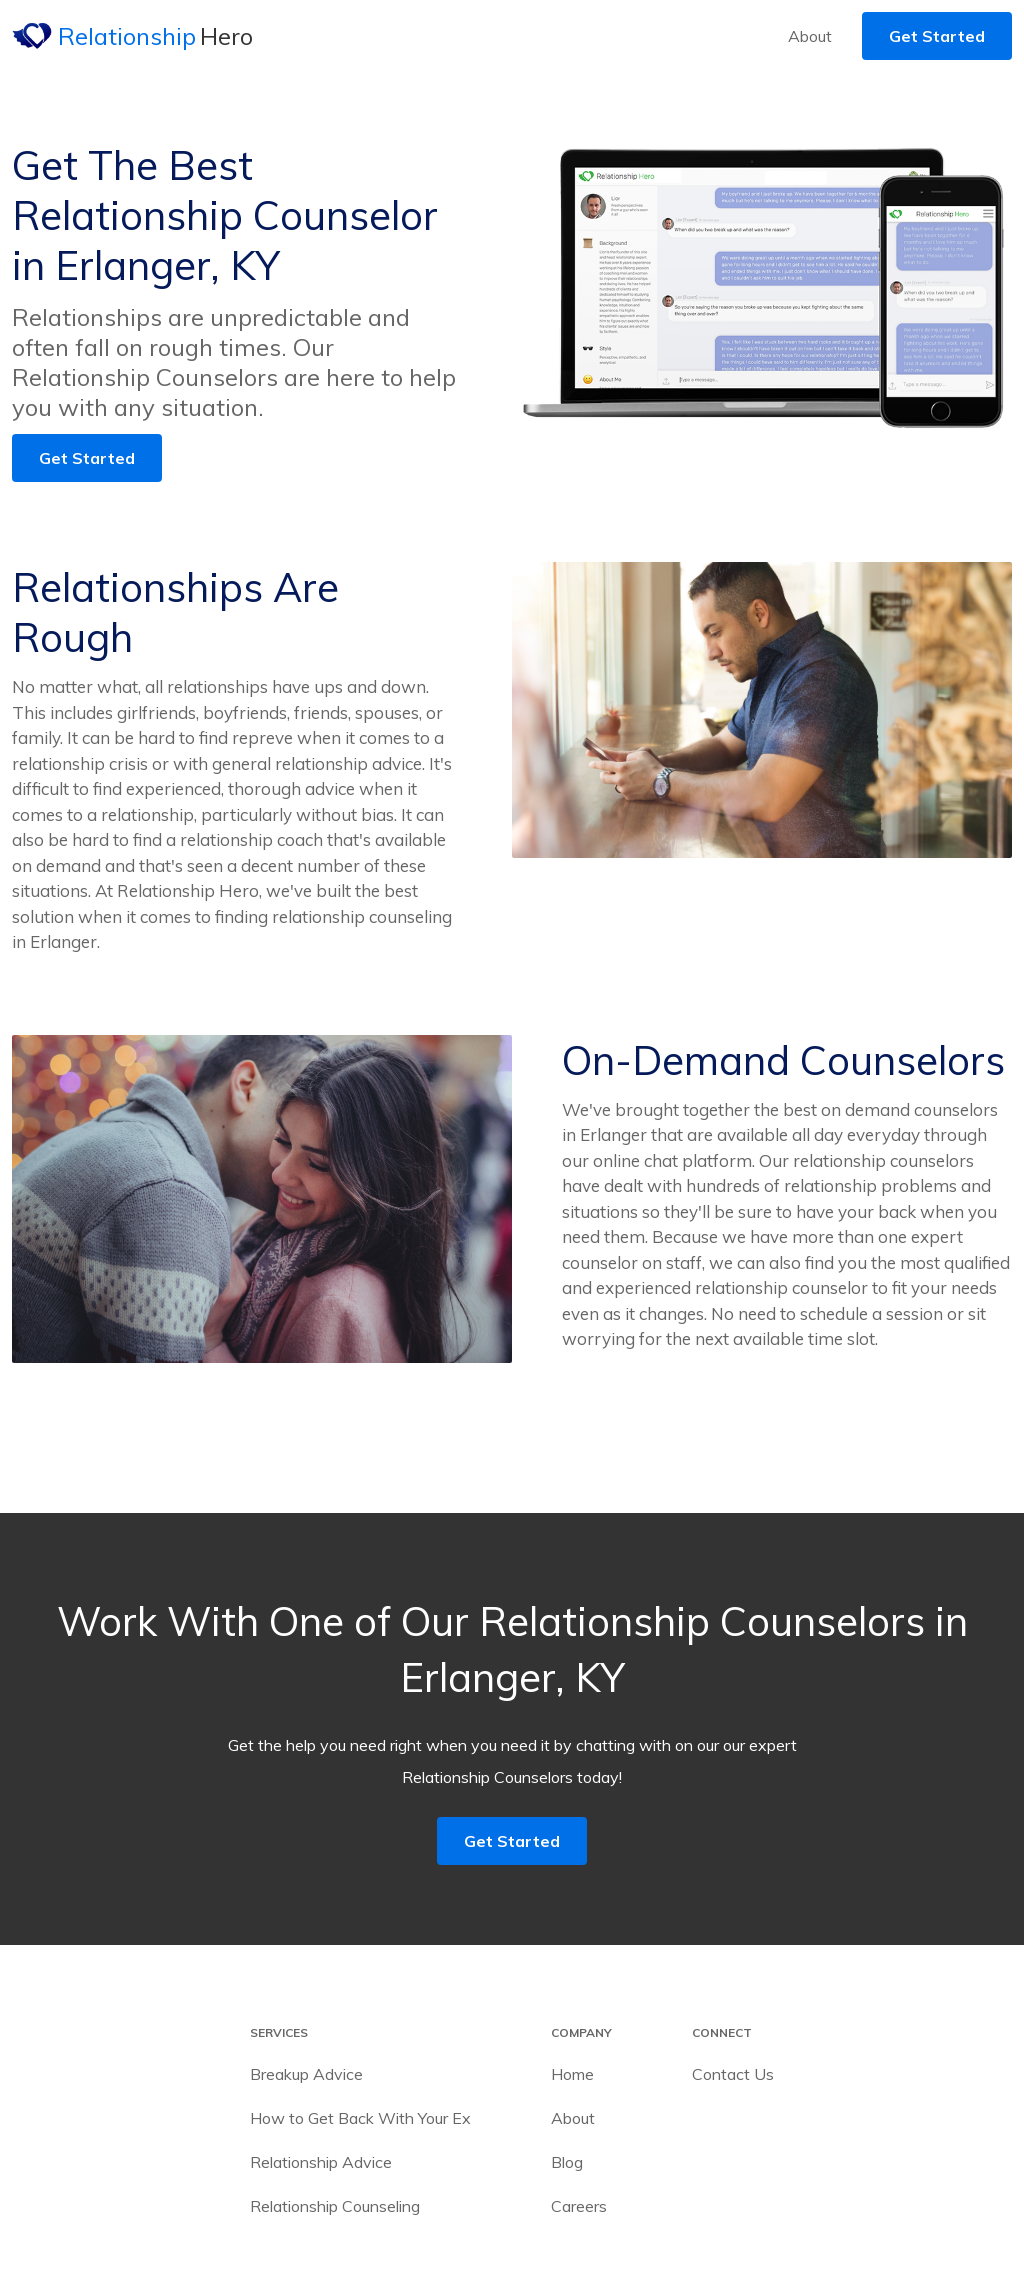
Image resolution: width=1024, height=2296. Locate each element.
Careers (579, 2206)
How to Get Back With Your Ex (360, 2118)
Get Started (937, 36)
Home (572, 2074)
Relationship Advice (321, 2162)
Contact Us (733, 2074)
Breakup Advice (306, 2074)
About (810, 36)
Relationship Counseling (335, 2206)
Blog (567, 2162)
